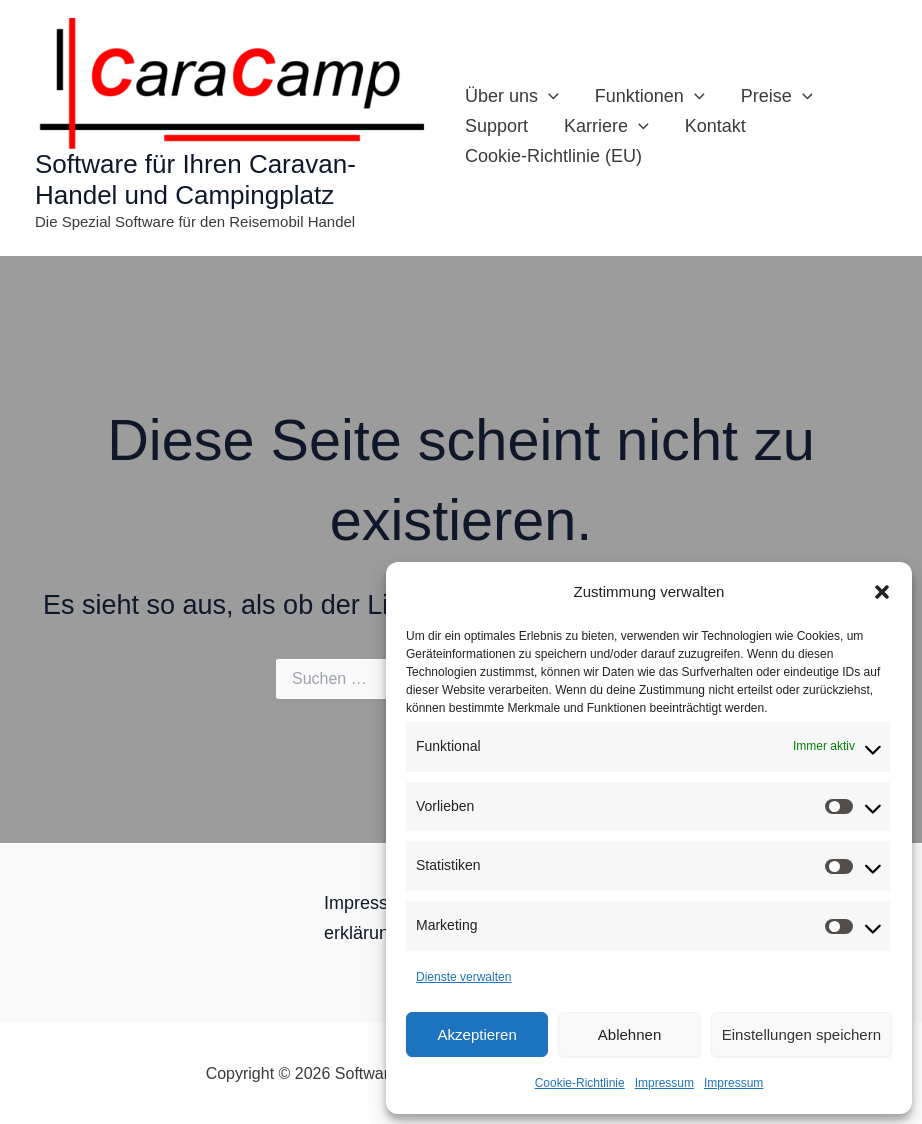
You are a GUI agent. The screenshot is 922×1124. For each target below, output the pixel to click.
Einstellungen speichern (801, 1034)
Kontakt (715, 126)
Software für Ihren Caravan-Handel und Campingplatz (195, 179)
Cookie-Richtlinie (580, 1083)
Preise (777, 96)
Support (496, 126)
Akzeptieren (477, 1034)
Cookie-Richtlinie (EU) (553, 156)
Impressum (664, 1083)
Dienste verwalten (463, 977)
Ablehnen (629, 1034)
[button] (882, 592)
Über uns (512, 96)
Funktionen (650, 96)
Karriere (606, 126)
